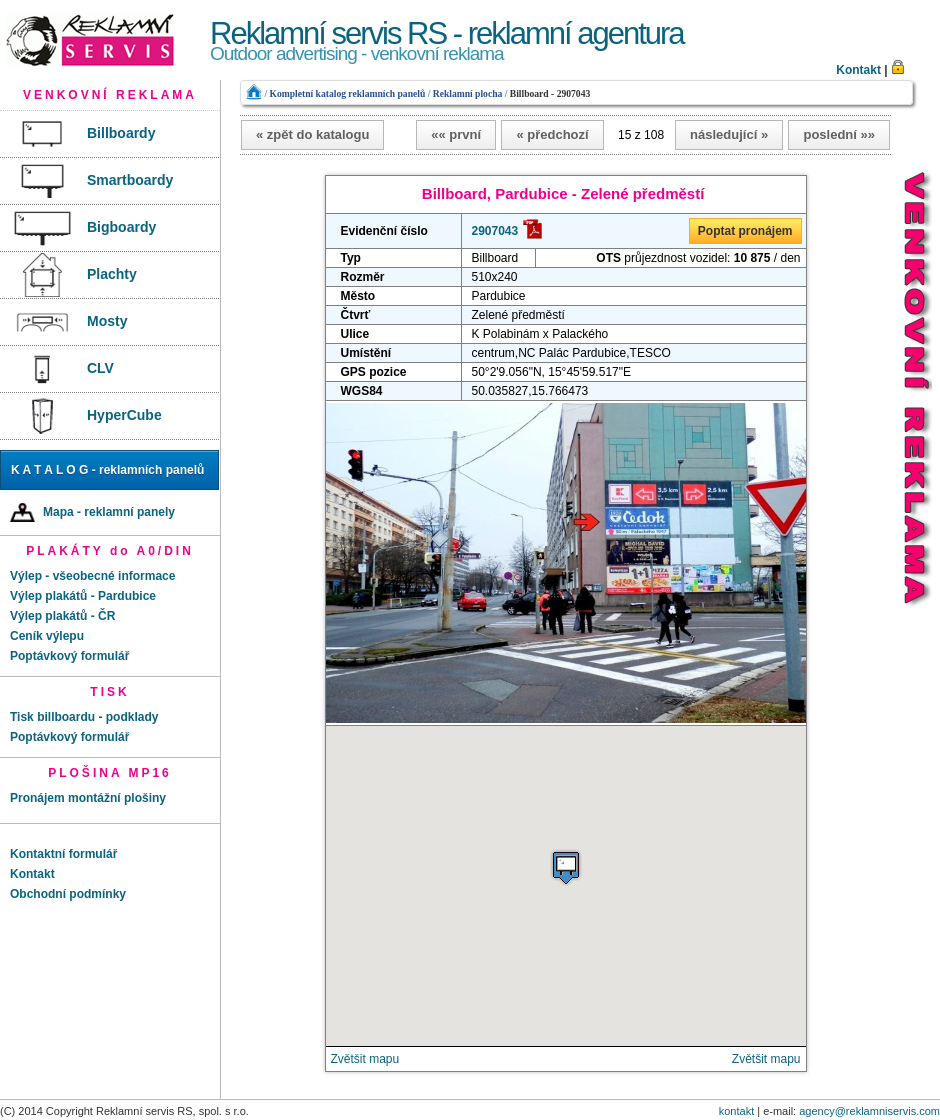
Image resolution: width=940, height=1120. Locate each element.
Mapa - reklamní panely (92, 512)
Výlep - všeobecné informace (92, 576)
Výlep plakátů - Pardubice (83, 596)
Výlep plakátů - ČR (62, 616)
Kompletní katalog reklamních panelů (347, 93)
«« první (456, 134)
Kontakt (858, 70)
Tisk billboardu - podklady (84, 717)
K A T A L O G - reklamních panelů (107, 470)
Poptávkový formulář (69, 656)
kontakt (736, 1111)
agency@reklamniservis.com (869, 1111)
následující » (729, 134)
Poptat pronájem (745, 231)
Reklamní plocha (468, 93)
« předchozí (552, 134)
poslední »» (839, 134)
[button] (566, 867)
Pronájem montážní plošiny (88, 798)
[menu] (110, 275)
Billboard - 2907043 (550, 93)
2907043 (495, 231)
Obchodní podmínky (68, 894)
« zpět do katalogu (312, 134)
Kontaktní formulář (63, 854)
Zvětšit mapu (365, 1059)
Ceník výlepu (47, 636)
